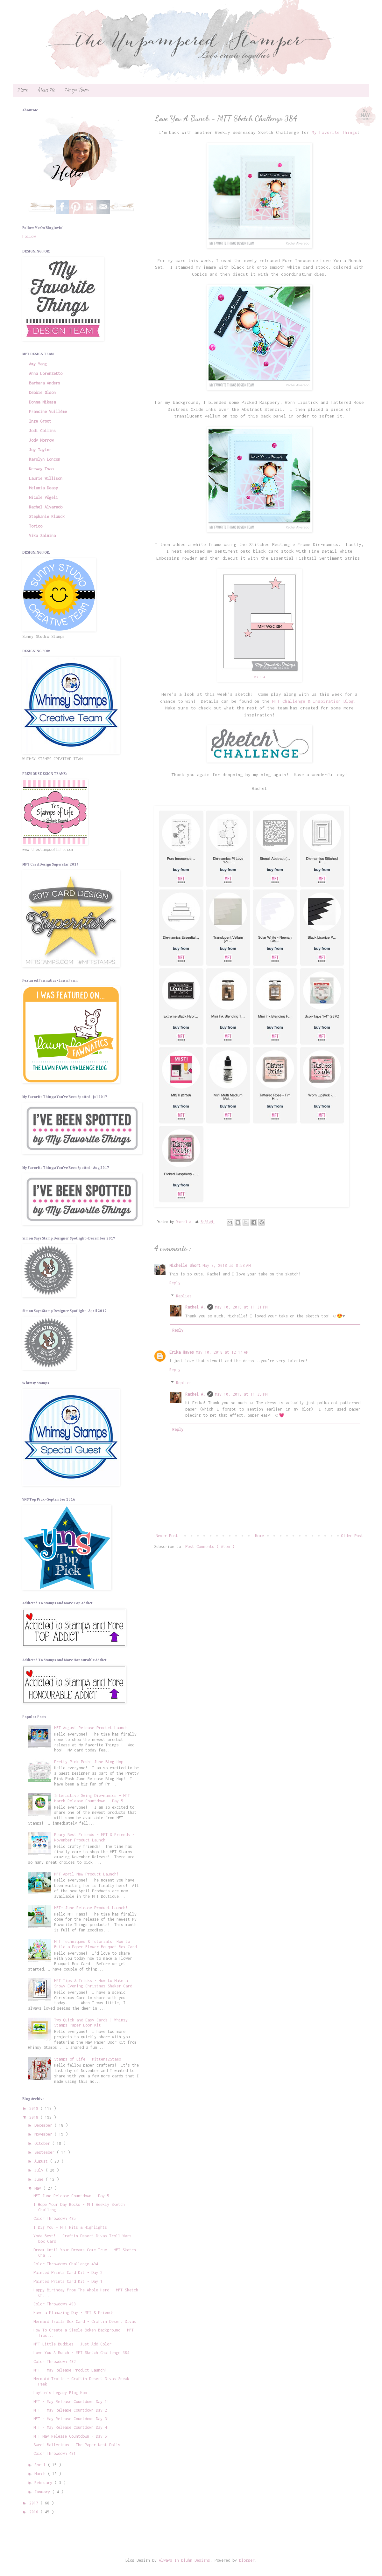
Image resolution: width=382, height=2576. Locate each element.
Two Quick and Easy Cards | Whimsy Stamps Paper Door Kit (91, 2023)
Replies (184, 1296)
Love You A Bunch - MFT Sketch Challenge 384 (81, 2352)
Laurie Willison (45, 478)
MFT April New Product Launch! (86, 1874)
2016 (34, 2512)
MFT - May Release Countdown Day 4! (71, 2427)
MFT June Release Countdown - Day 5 (71, 2195)
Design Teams (77, 90)
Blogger (247, 2560)
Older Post (352, 1535)
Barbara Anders (44, 383)
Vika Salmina (42, 535)
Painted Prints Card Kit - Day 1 (68, 2281)
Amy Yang (38, 364)
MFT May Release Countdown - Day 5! (71, 2436)
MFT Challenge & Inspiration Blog (313, 701)
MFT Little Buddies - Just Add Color (72, 2344)
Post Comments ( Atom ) (209, 1546)
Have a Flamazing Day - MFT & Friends (73, 2312)
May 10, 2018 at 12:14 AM (222, 1352)
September (45, 2152)
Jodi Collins (42, 430)
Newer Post (167, 1535)
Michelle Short (185, 1265)
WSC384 (259, 677)
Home (23, 90)
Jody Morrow (41, 440)
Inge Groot (40, 421)
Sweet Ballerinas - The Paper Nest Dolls (76, 2444)
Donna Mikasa (42, 402)
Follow (29, 236)
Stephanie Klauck (47, 516)
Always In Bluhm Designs (184, 2560)
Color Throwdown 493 (54, 2304)
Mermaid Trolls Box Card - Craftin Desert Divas (84, 2321)
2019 (34, 2108)
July (40, 2170)
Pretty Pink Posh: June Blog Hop (88, 1761)
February (44, 2482)
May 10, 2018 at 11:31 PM (241, 1307)
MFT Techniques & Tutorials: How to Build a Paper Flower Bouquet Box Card (95, 1944)
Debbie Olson (42, 392)
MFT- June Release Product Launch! (91, 1907)
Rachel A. (195, 1307)
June (40, 2179)
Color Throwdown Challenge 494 (65, 2264)
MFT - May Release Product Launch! (70, 2370)
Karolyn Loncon (44, 459)
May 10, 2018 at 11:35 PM (241, 1394)
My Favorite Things (334, 132)
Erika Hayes (181, 1352)
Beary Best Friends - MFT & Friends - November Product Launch (94, 1837)
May (38, 2188)
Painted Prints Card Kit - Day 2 (68, 2272)
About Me (46, 90)
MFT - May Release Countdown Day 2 (70, 2410)
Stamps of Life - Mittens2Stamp (87, 2059)
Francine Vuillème (48, 411)
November (44, 2134)
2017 (34, 2503)
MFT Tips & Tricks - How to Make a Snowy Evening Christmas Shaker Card (93, 1983)
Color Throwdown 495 (54, 2218)
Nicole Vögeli (43, 497)
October (43, 2143)
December (44, 2125)
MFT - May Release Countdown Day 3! (71, 2418)
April (41, 2464)
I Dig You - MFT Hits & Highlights (70, 2227)
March (41, 2473)
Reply (174, 1283)
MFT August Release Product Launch (91, 1727)
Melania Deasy (43, 488)
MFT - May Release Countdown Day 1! (71, 2401)
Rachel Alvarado (45, 507)
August (42, 2161)
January (43, 2492)
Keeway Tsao (41, 468)
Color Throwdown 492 (54, 2361)
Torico (35, 526)
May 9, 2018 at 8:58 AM (226, 1265)
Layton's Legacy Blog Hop (60, 2392)
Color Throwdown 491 (54, 2453)
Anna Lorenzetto (45, 373)
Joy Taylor (40, 449)
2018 (34, 2117)
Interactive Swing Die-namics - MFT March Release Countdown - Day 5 (92, 1798)
